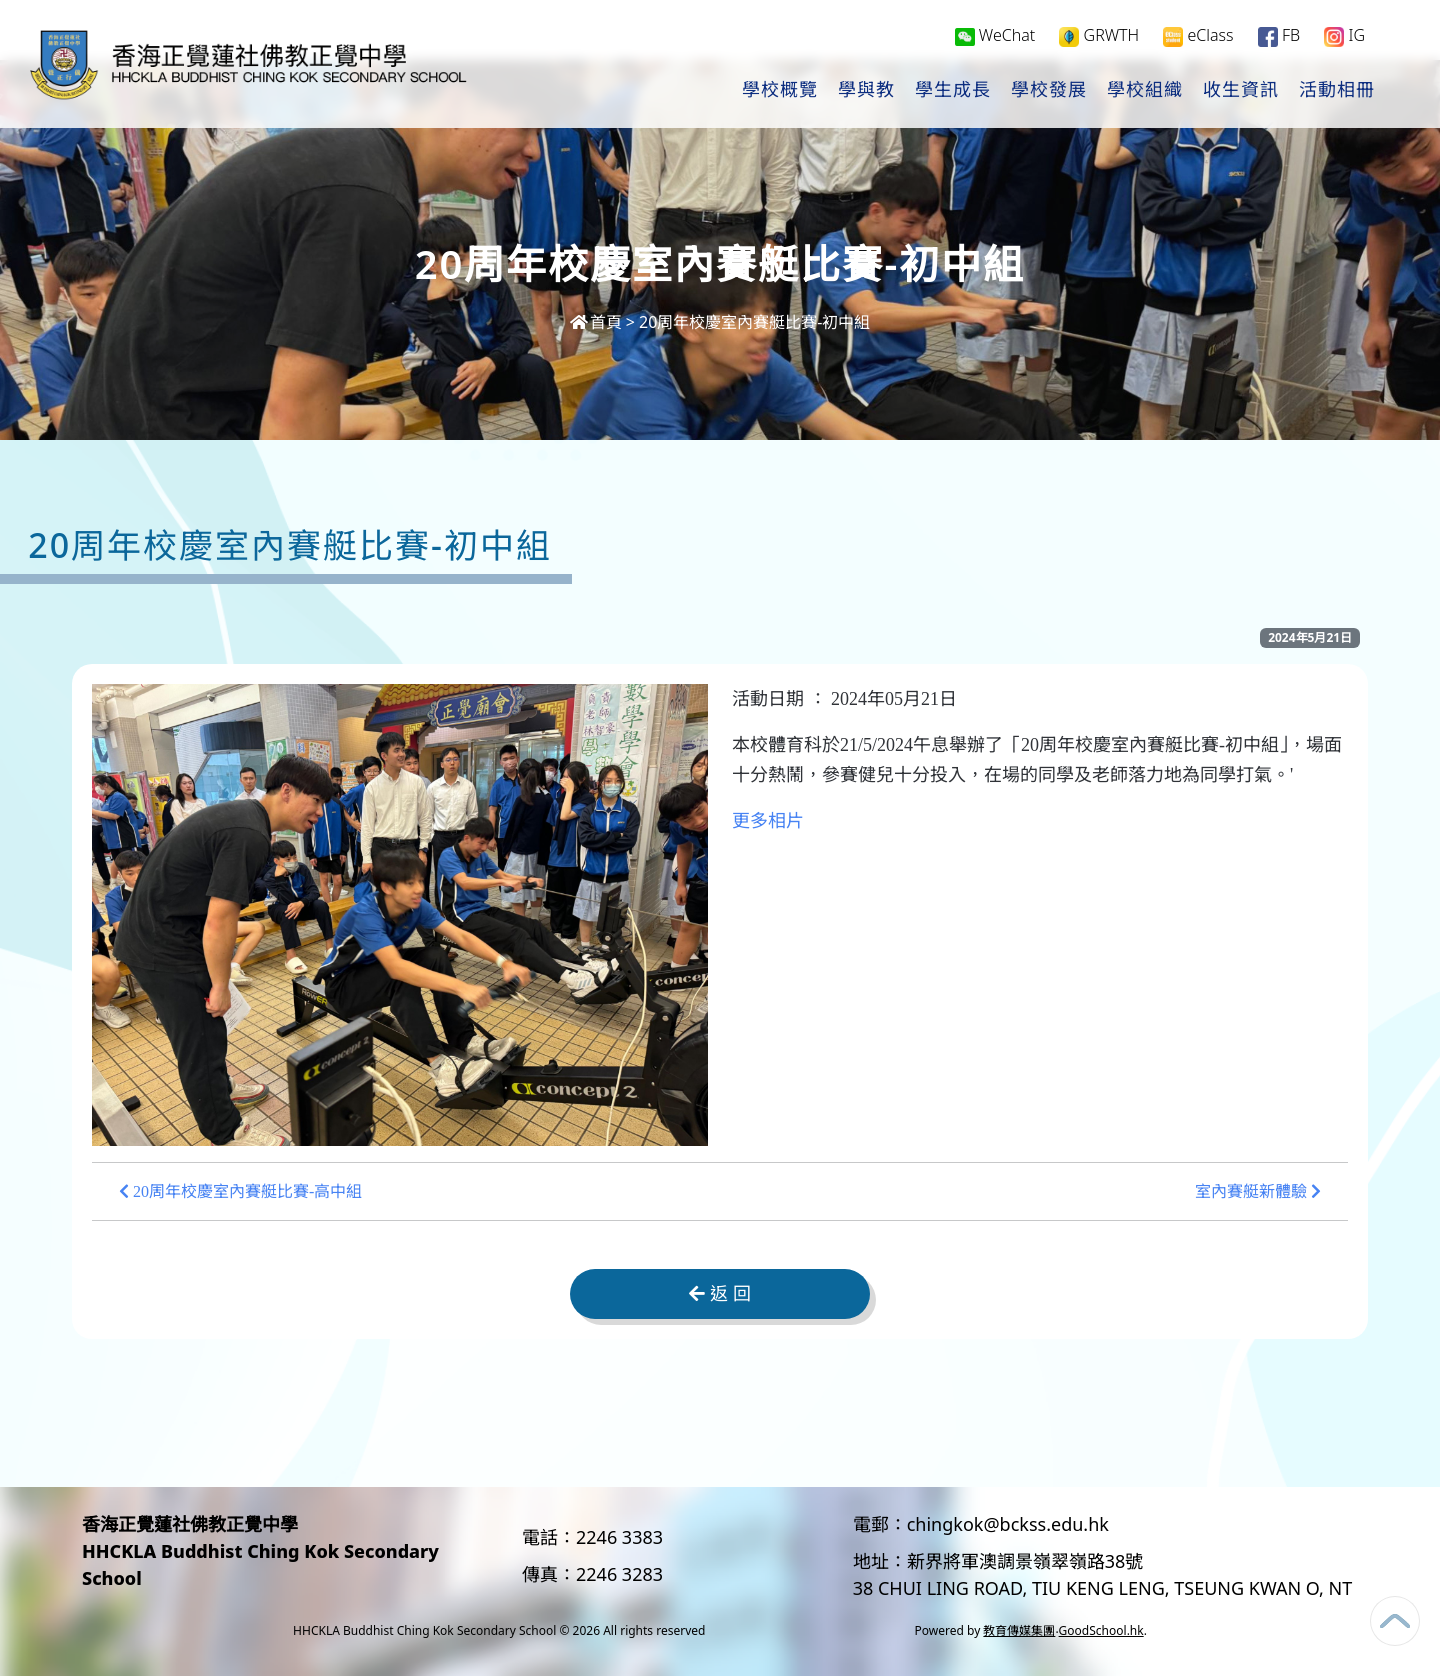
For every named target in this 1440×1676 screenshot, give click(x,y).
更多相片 (768, 821)
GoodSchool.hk (1101, 1630)
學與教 (866, 91)
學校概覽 (780, 91)
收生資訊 (1241, 91)
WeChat (995, 36)
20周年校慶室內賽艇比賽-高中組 (240, 1191)
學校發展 (1049, 91)
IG (1344, 36)
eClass (1198, 36)
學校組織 (1145, 91)
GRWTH (1099, 36)
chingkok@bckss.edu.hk (1008, 1524)
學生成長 (953, 91)
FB (1279, 36)
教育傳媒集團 (1019, 1630)
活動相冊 (1337, 91)
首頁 (596, 322)
